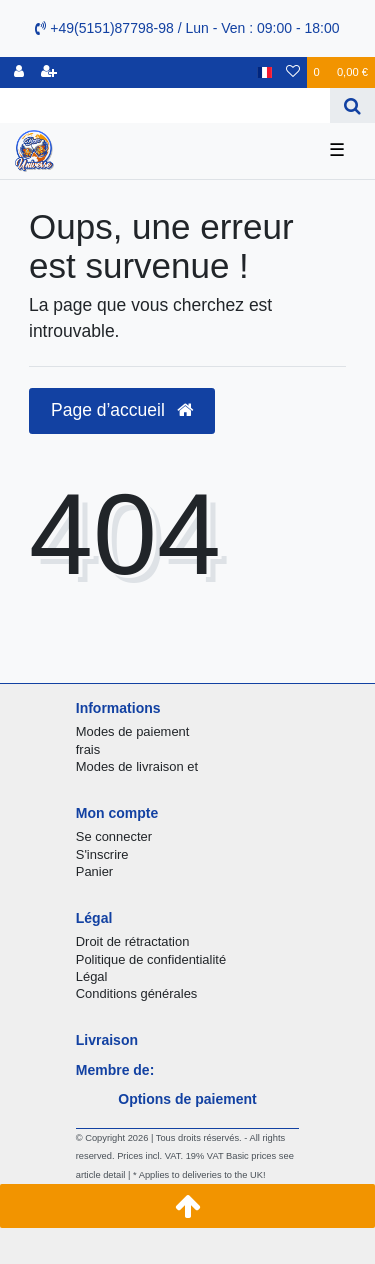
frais (88, 749)
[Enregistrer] (49, 72)
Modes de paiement (133, 731)
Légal (92, 976)
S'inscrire (102, 854)
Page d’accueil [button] (122, 410)
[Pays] (264, 72)
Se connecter (114, 836)
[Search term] (165, 105)
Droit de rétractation (133, 941)
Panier (94, 871)
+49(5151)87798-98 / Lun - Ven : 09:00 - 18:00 (187, 28)
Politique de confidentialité (151, 959)
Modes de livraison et (137, 766)
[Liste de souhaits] (293, 72)
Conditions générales (137, 993)
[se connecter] (19, 72)
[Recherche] (352, 105)
